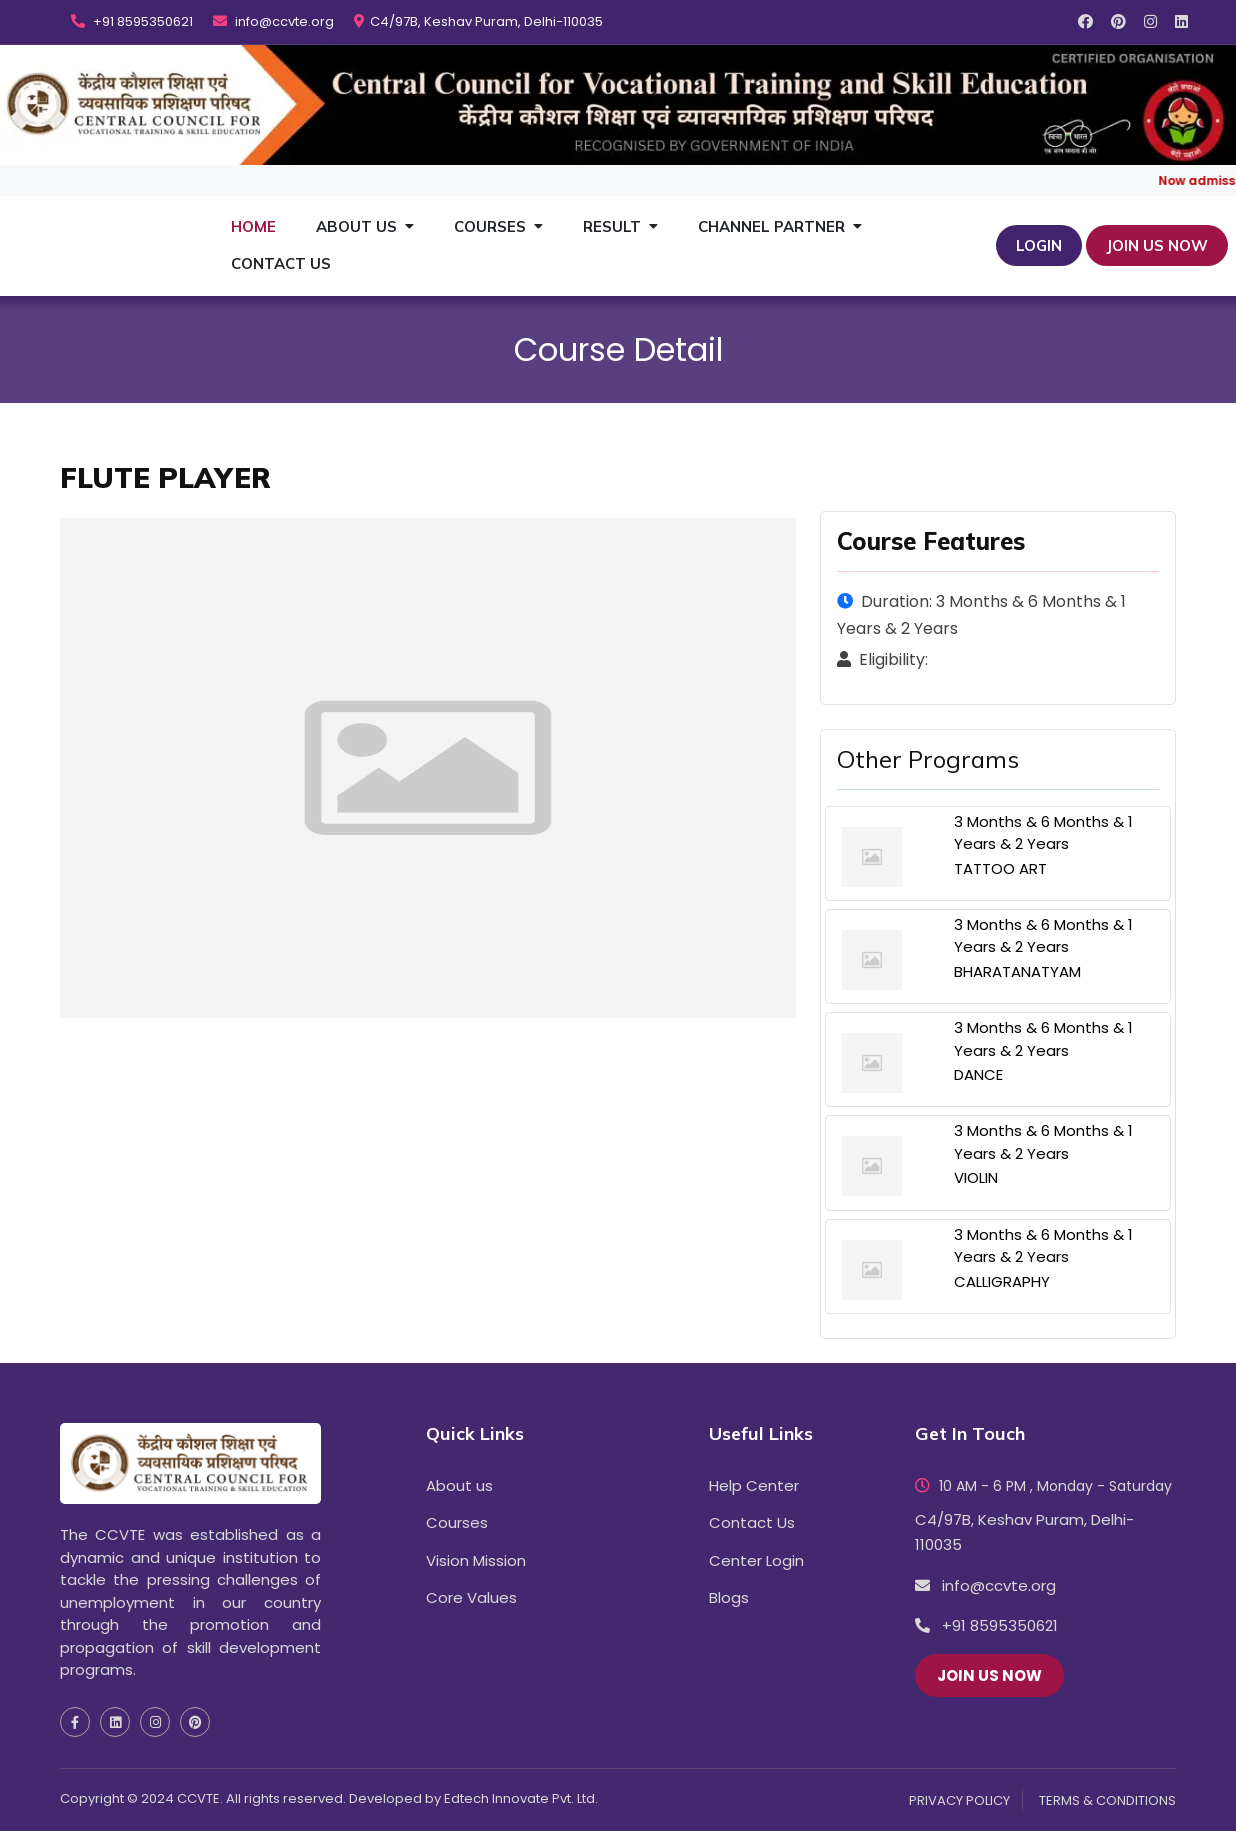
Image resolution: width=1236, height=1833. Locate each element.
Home (253, 226)
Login (1039, 245)
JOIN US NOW (1157, 245)
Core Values (471, 1598)
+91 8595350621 (132, 22)
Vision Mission (476, 1561)
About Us (356, 226)
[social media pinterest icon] (1118, 21)
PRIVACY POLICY (959, 1801)
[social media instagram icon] (1150, 21)
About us (459, 1486)
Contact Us (281, 263)
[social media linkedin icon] (1181, 21)
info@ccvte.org (273, 22)
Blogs (729, 1598)
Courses (490, 226)
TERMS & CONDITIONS (1107, 1801)
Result (612, 226)
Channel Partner (771, 226)
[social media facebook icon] (1085, 21)
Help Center (754, 1486)
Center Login (756, 1561)
